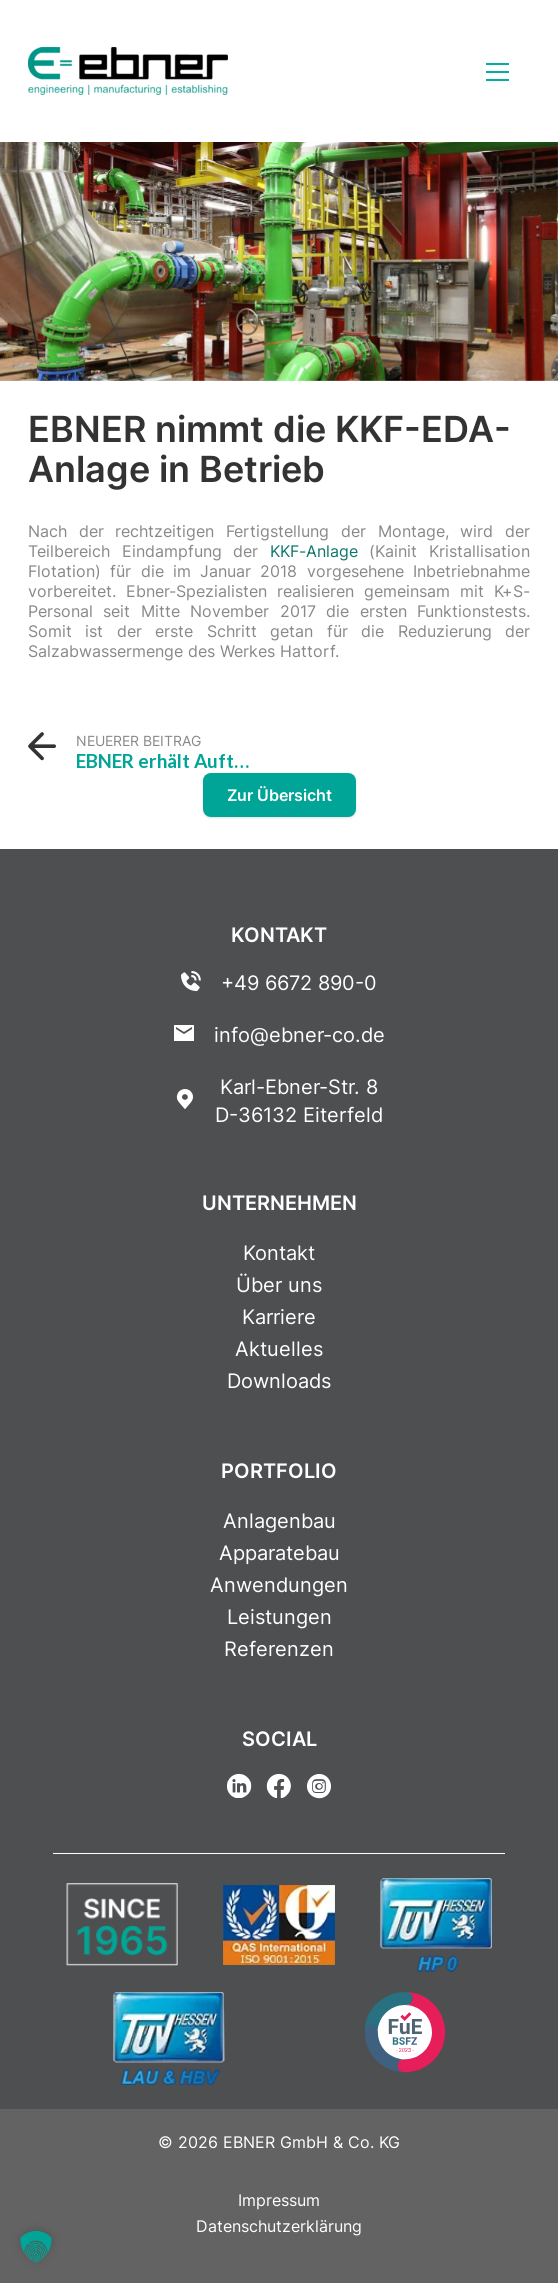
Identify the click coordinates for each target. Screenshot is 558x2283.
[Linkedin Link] (239, 1789)
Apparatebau (279, 1553)
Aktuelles (279, 1349)
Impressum (279, 2200)
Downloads (279, 1381)
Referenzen (279, 1649)
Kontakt (279, 1253)
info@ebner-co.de (299, 1035)
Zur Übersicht (279, 795)
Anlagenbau (279, 1521)
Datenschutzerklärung (279, 2226)
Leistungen (279, 1617)
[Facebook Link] (279, 1789)
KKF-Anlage (314, 551)
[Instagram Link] (319, 1789)
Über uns (279, 1285)
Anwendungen (279, 1585)
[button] (36, 2247)
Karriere (279, 1317)
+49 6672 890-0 (299, 983)
